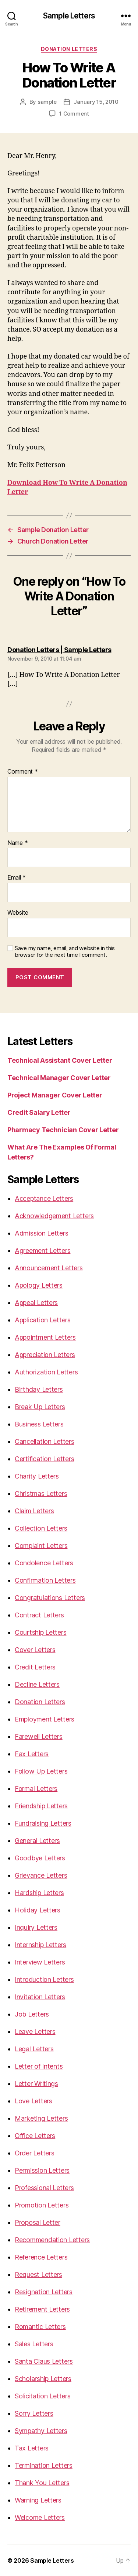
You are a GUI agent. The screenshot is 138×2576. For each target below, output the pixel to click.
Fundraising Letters (43, 1823)
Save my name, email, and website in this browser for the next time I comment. (65, 952)
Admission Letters (41, 1233)
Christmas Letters (41, 1493)
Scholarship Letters (43, 2379)
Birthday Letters (39, 1389)
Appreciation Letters (45, 1355)
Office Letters (35, 2136)
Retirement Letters (42, 2309)
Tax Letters (32, 2448)
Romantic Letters (40, 2326)
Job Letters (32, 2014)
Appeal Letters (36, 1302)
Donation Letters (69, 49)
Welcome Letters (40, 2517)
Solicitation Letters (43, 2396)
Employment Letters (44, 1719)
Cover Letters (35, 1650)
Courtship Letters (40, 1632)
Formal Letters (36, 1788)
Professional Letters (44, 2188)
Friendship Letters (41, 1806)
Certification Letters (44, 1459)
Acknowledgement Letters (54, 1216)
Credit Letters (35, 1667)
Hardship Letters (39, 1893)
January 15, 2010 (96, 101)
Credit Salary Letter (39, 1112)
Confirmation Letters (45, 1580)
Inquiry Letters (36, 1927)
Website (17, 913)
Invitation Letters (40, 1997)
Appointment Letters (45, 1337)
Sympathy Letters (41, 2431)
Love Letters (33, 2101)
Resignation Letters (43, 2292)
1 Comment (74, 113)
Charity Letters (37, 1476)
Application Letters (43, 1320)
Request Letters (38, 2274)
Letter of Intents (39, 2066)
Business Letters (39, 1424)
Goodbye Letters (40, 1858)
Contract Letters (39, 1615)
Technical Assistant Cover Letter (59, 1060)
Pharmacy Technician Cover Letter (62, 1130)
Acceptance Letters (44, 1198)
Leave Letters (35, 2031)
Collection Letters (41, 1528)
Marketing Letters (41, 2118)
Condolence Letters (44, 1563)
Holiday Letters (37, 1910)
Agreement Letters (42, 1250)
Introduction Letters (44, 1979)
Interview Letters (40, 1962)
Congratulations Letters (50, 1598)
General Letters (37, 1840)
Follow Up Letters (41, 1771)
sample (47, 101)
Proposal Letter (37, 2222)
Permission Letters (42, 2170)
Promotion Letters (41, 2205)
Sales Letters (34, 2344)
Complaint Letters (41, 1545)
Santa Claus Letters (44, 2361)
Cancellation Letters (44, 1441)
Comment (22, 771)
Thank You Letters (42, 2483)
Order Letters (34, 2153)
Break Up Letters (40, 1407)
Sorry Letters (34, 2413)
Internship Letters (40, 1945)
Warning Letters (38, 2500)
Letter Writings (36, 2083)
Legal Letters (34, 2049)
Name (17, 843)
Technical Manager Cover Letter (59, 1078)
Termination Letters (43, 2465)
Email (16, 877)
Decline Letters (37, 1684)
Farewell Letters (39, 1736)
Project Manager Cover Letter (54, 1095)
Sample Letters (69, 16)
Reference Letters (41, 2257)
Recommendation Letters (52, 2240)
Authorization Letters (46, 1372)
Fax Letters (32, 1754)
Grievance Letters (41, 1875)
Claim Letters (34, 1511)
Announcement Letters (49, 1268)
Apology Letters (39, 1285)
